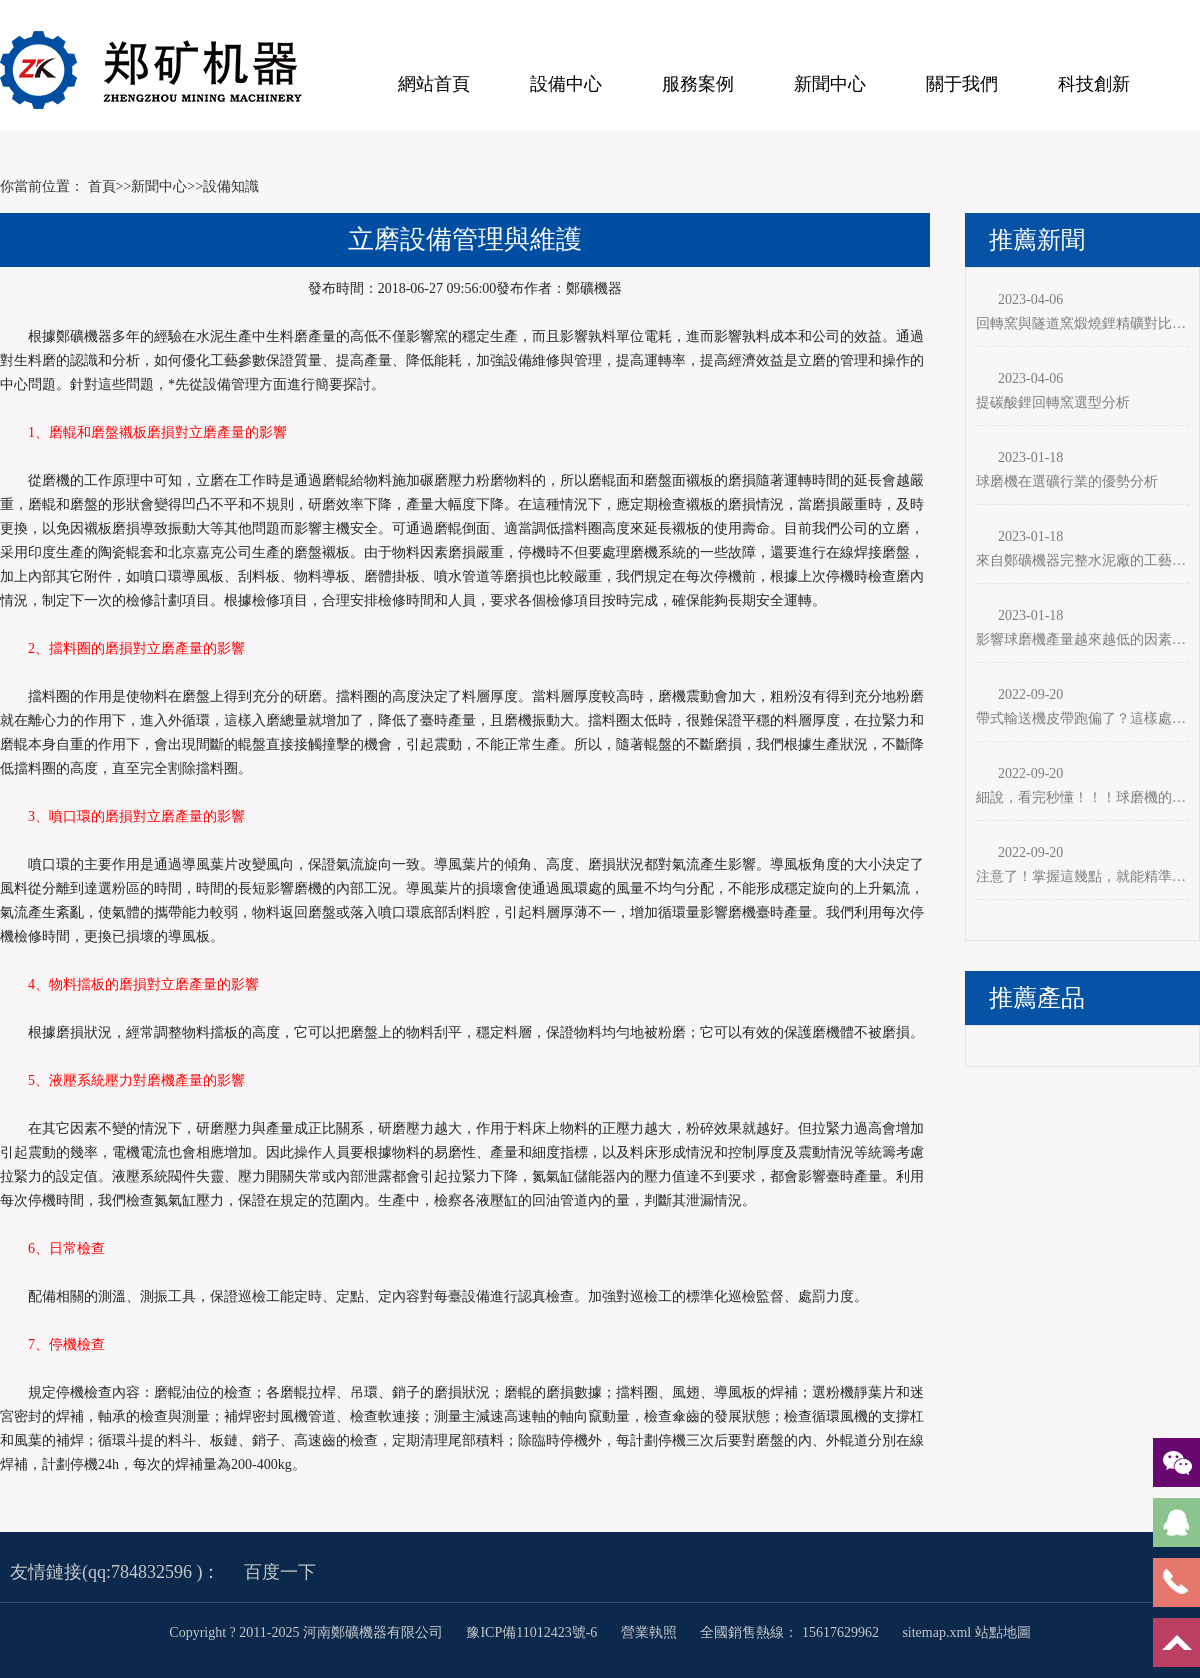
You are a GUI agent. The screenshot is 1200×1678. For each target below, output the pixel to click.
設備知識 (231, 186)
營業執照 (649, 1632)
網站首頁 (434, 84)
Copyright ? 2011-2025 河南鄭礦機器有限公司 (307, 1632)
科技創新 (1094, 84)
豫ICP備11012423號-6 (533, 1632)
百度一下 (280, 1572)
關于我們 (962, 84)
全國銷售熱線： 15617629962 (789, 1632)
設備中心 (566, 84)
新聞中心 (830, 84)
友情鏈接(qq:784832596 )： (115, 1572)
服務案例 (698, 84)
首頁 (102, 186)
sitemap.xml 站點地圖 (966, 1632)
